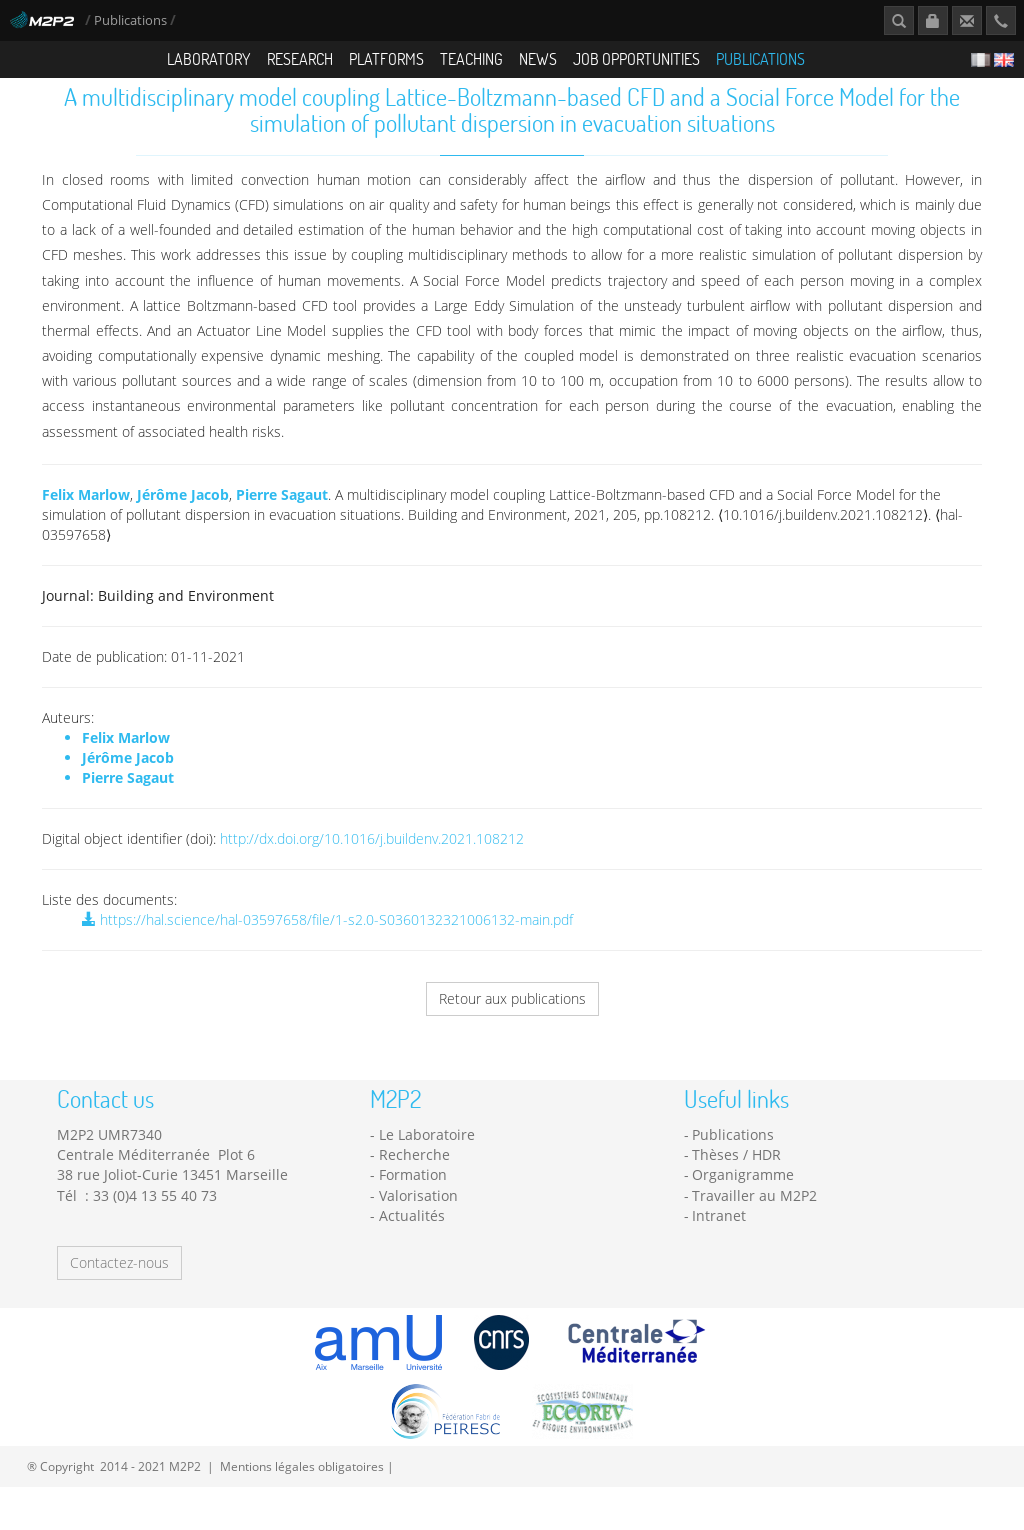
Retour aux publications (512, 1016)
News (538, 58)
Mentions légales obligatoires (302, 1484)
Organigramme (743, 1192)
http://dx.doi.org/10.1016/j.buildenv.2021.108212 (372, 856)
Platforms (386, 58)
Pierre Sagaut (282, 512)
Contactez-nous (119, 1280)
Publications (132, 20)
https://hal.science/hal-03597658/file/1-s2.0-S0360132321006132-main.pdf (327, 937)
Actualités (412, 1233)
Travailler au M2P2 (754, 1213)
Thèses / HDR (736, 1172)
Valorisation (418, 1213)
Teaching (471, 58)
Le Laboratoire (427, 1152)
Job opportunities (636, 58)
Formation (413, 1192)
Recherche (414, 1172)
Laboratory (209, 58)
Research (300, 58)
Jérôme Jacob (183, 512)
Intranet (719, 1233)
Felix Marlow (86, 512)
